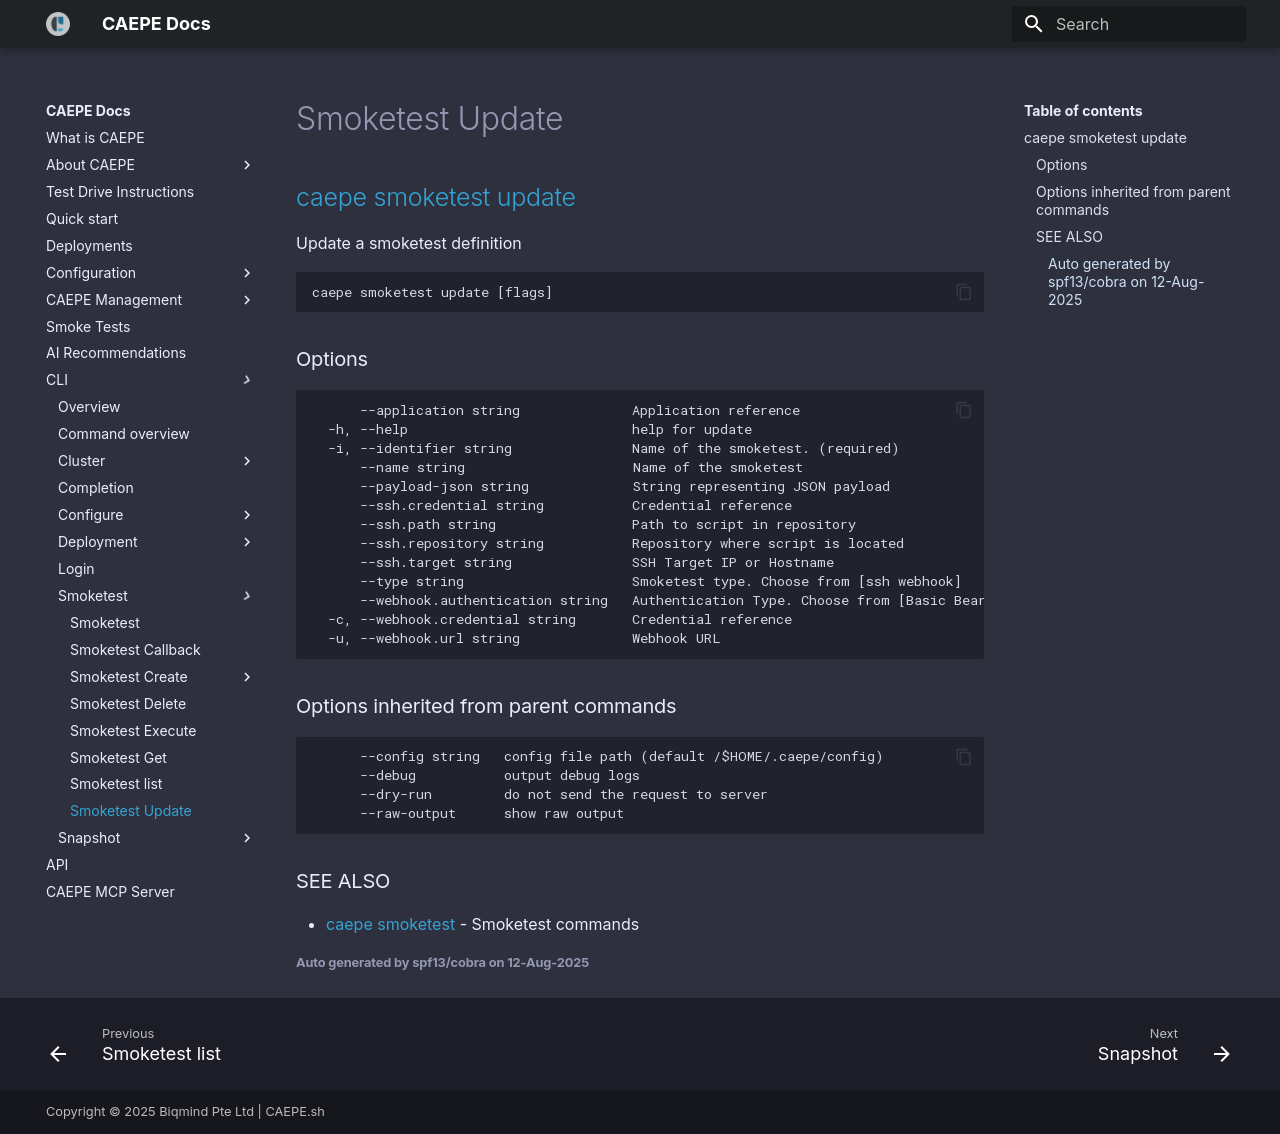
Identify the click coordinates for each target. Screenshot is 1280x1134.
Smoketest (157, 596)
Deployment (157, 542)
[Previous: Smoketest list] (141, 1044)
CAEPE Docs (88, 110)
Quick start (82, 218)
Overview (89, 406)
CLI (151, 380)
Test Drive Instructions (120, 191)
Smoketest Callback (135, 649)
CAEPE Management (151, 300)
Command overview (124, 433)
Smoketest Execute (133, 730)
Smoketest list (116, 783)
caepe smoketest (390, 924)
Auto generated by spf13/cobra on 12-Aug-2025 (1126, 281)
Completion (96, 487)
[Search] (1129, 24)
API (57, 864)
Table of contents (1083, 110)
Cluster (157, 461)
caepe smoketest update (1105, 137)
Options (1061, 164)
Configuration (151, 273)
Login (76, 568)
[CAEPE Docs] (58, 24)
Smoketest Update (131, 810)
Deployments (89, 245)
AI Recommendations (116, 352)
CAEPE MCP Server (110, 891)
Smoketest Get (118, 757)
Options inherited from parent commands (1133, 200)
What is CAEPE (95, 137)
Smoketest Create (163, 677)
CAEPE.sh (295, 1111)
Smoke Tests (88, 326)
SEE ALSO (1069, 236)
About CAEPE (151, 165)
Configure (157, 515)
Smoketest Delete (128, 703)
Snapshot (157, 838)
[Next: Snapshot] (1157, 1044)
